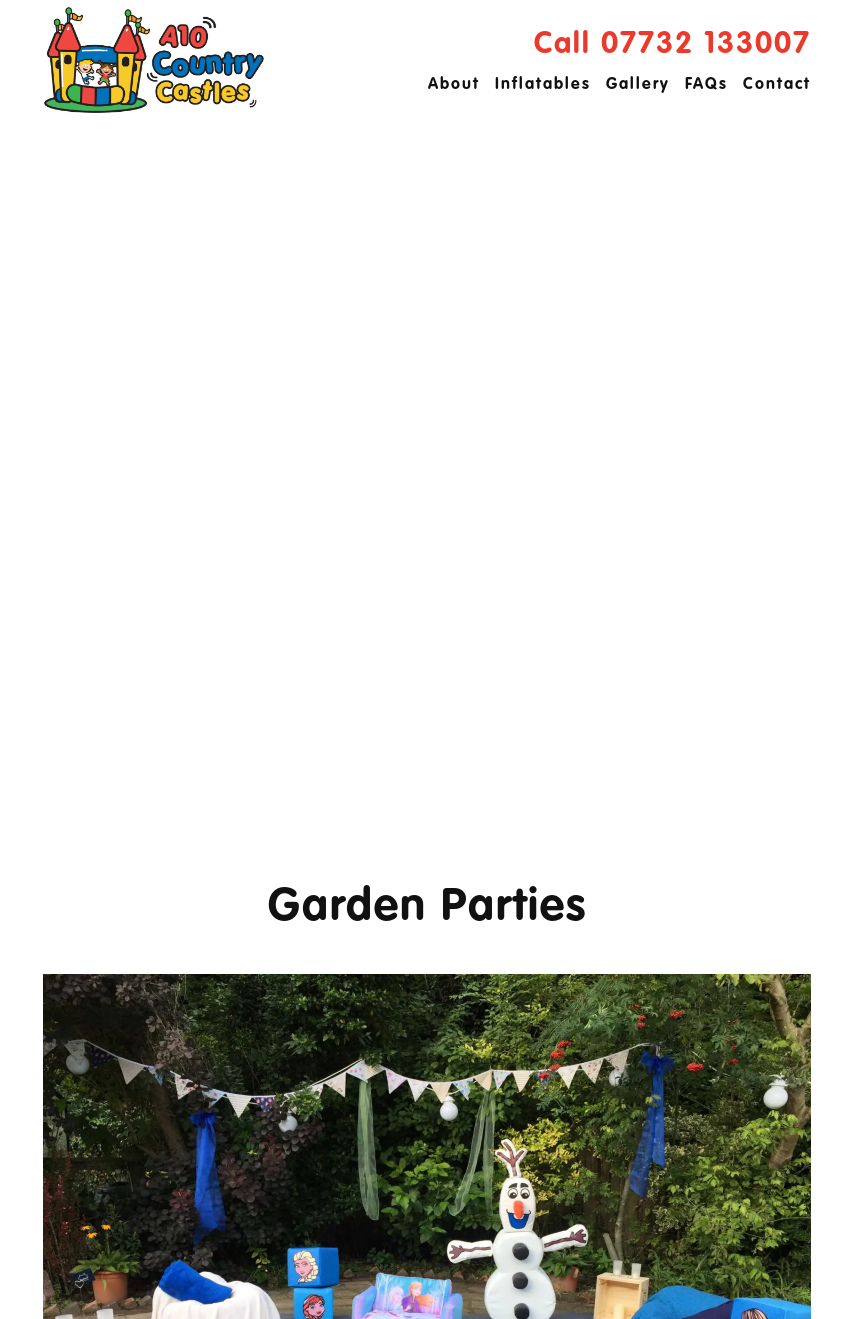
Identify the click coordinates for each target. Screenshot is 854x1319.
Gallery (638, 85)
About (454, 85)
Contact (777, 85)
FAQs (706, 85)
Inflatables (543, 85)
